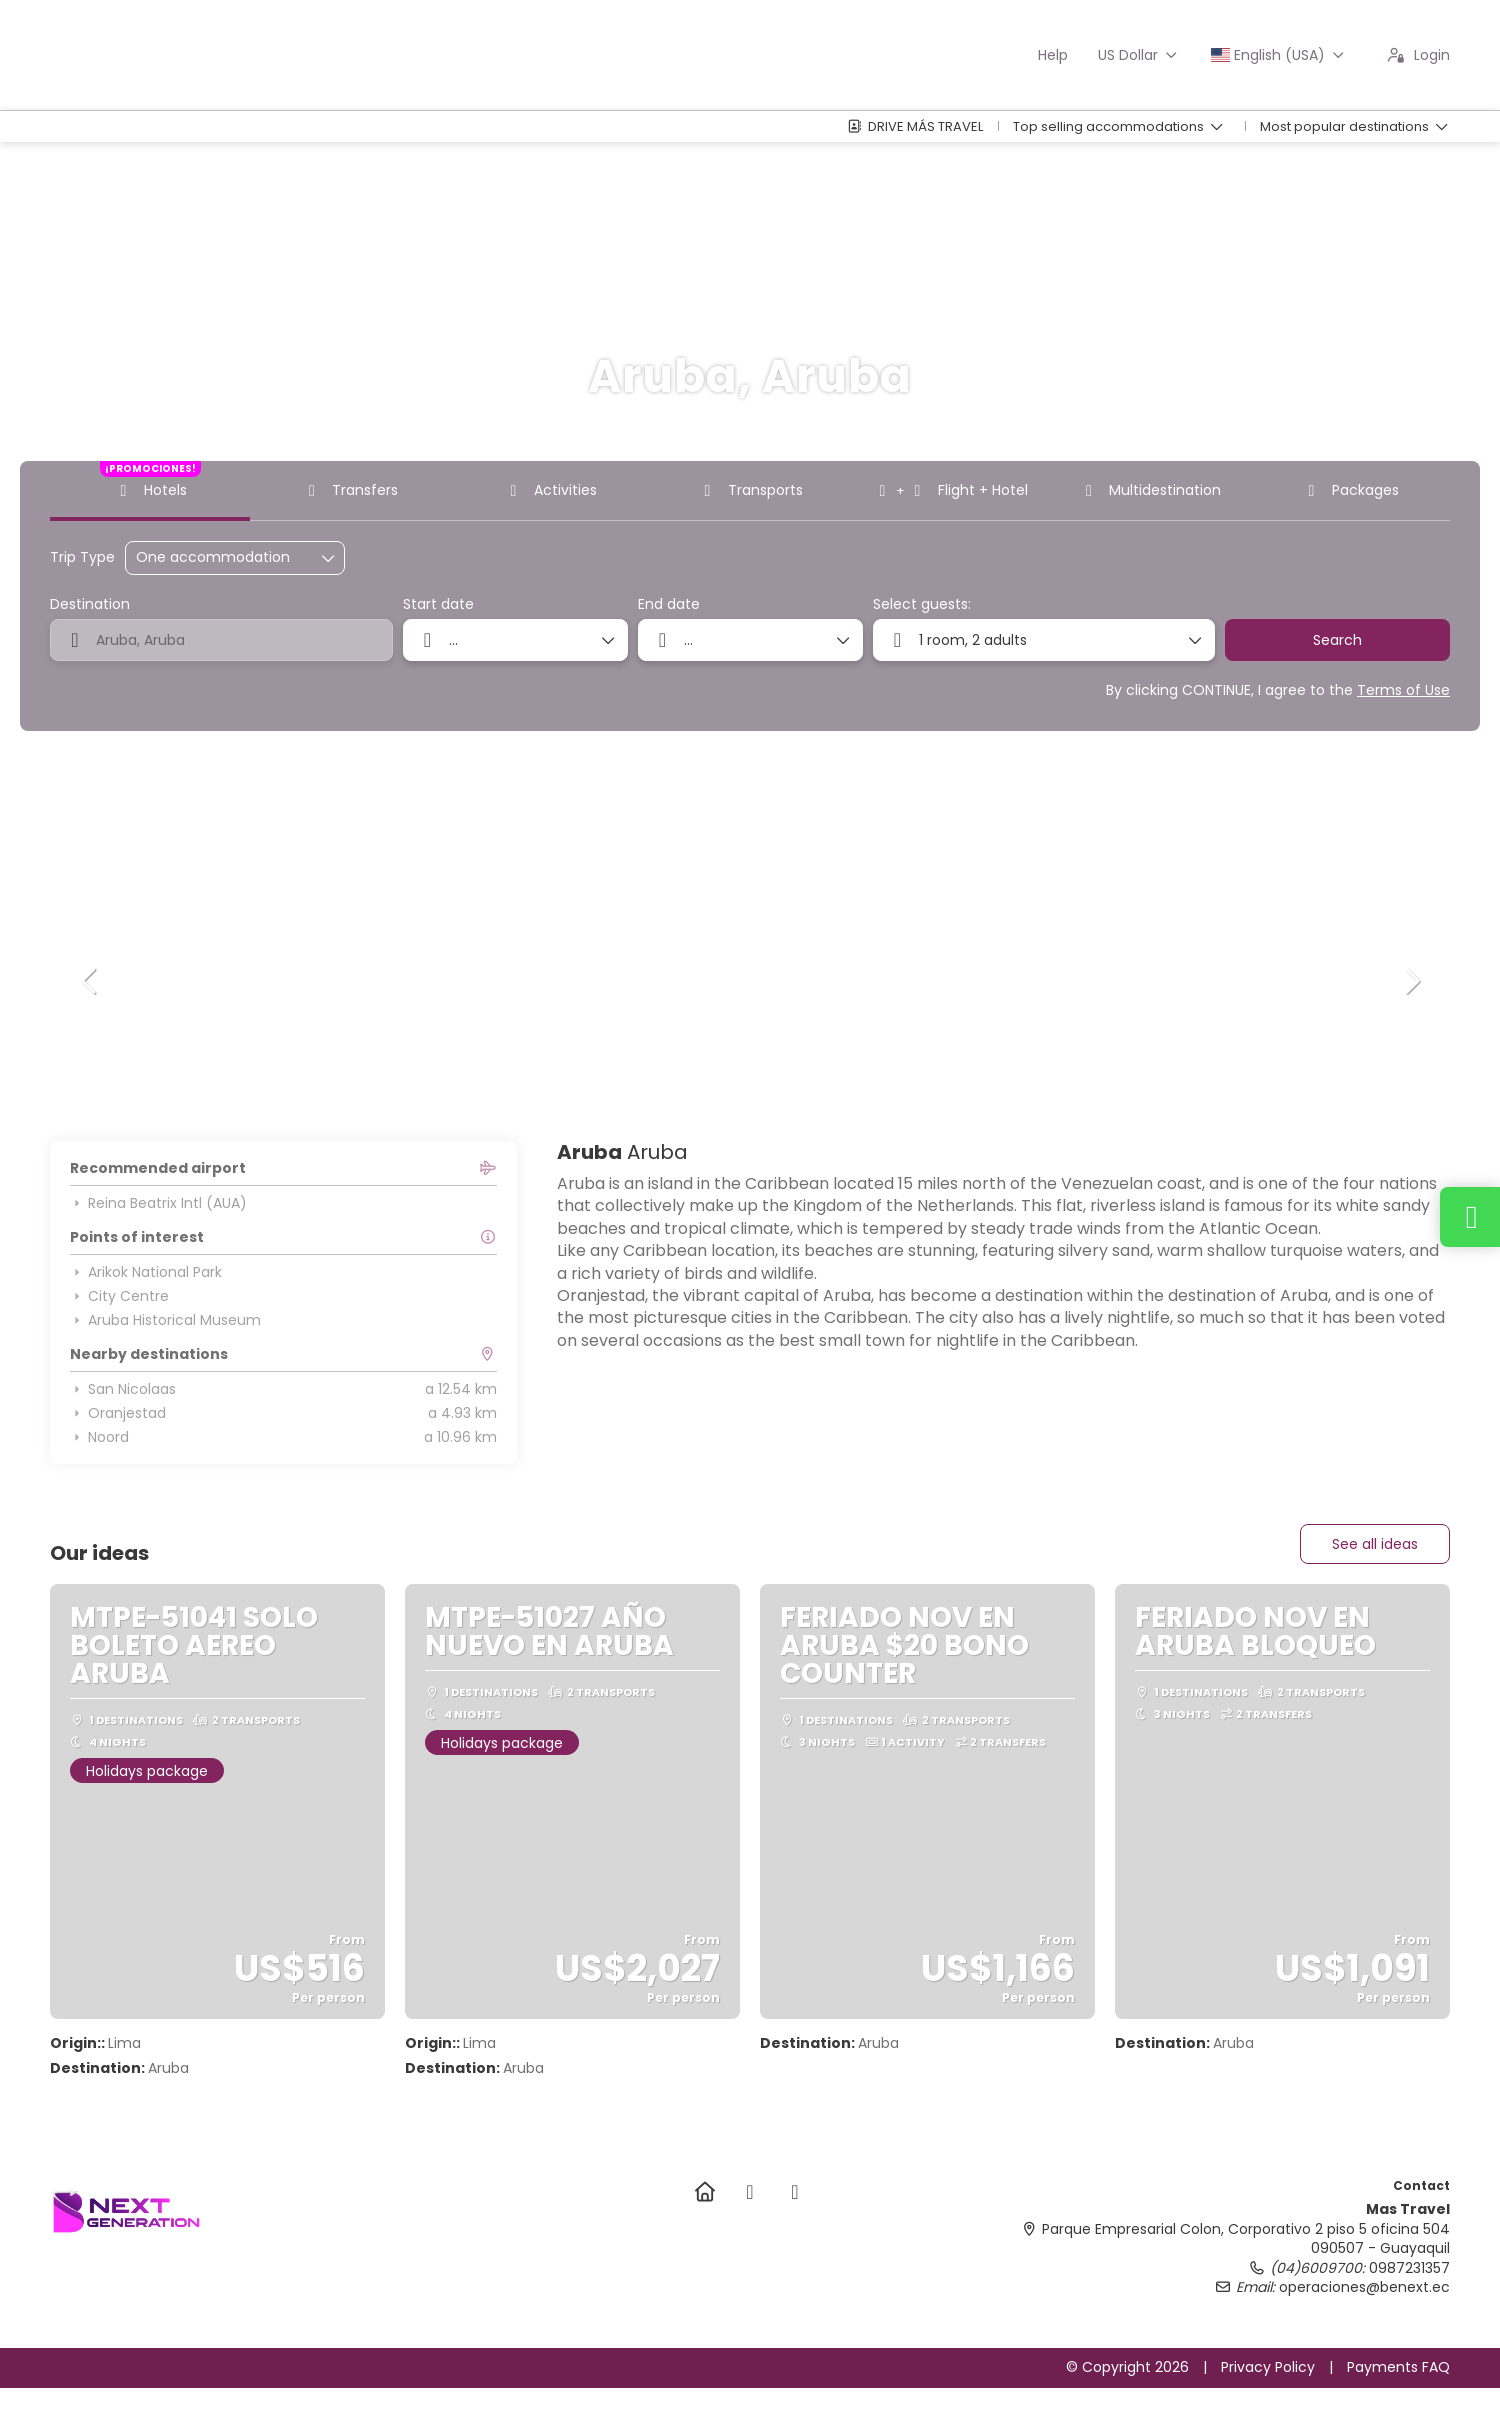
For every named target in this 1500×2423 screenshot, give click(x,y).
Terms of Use (1403, 690)
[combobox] (221, 640)
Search (1337, 640)
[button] (90, 981)
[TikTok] (794, 2192)
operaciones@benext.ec (1364, 2287)
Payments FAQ (1398, 2367)
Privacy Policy (1268, 2367)
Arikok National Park (146, 1272)
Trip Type (82, 557)
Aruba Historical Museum (165, 1320)
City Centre (119, 1296)
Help (1053, 55)
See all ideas (1375, 1544)
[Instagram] (749, 2192)
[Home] (704, 2192)
